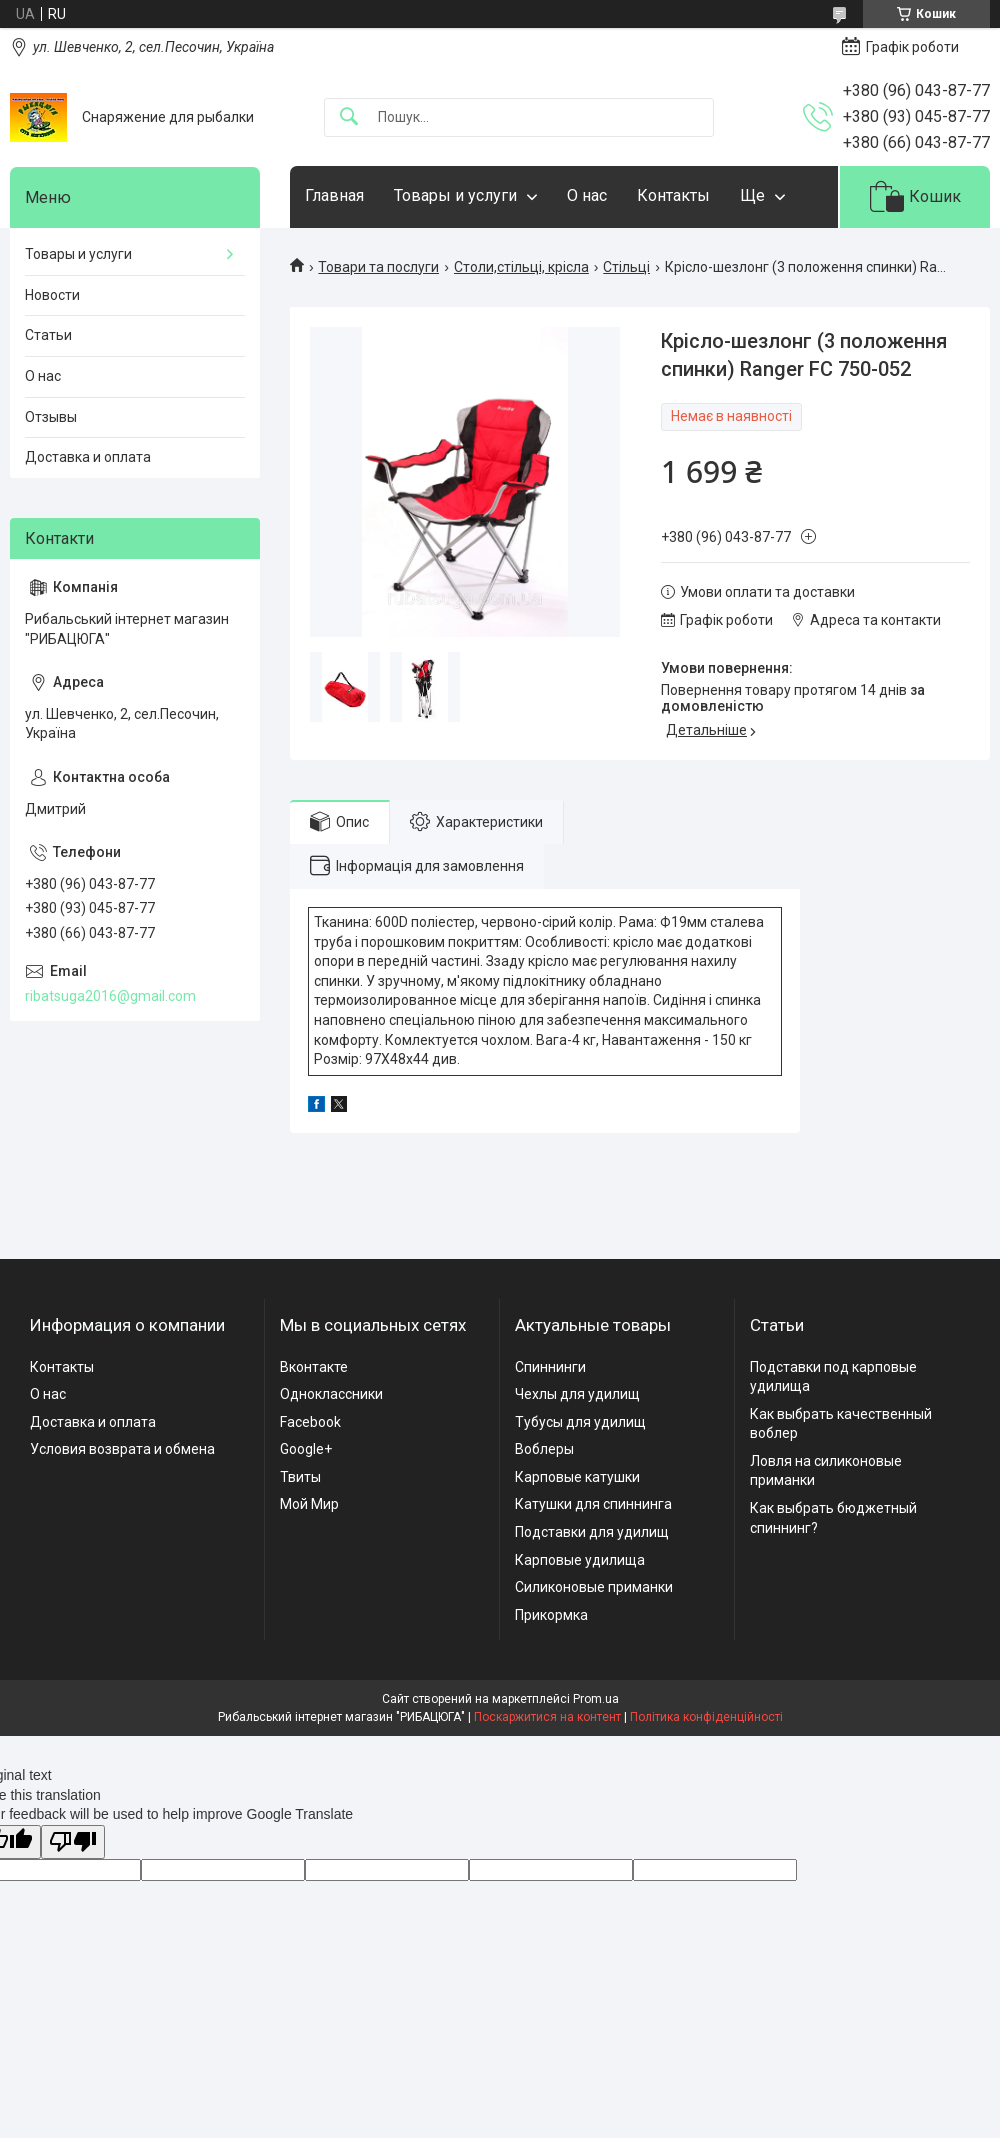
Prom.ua (596, 1699)
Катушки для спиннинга (593, 1504)
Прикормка (551, 1615)
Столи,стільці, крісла (521, 267)
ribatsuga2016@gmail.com (110, 996)
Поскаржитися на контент (547, 1717)
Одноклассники (331, 1394)
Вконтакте (314, 1367)
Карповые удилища (580, 1560)
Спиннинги (550, 1367)
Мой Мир (309, 1504)
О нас (587, 195)
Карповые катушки (577, 1477)
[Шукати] (349, 117)
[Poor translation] (73, 1842)
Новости (52, 295)
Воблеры (544, 1449)
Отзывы (51, 417)
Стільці (626, 267)
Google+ (306, 1449)
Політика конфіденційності (706, 1717)
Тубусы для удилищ (580, 1422)
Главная (334, 195)
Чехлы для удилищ (577, 1394)
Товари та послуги (378, 267)
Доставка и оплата (88, 457)
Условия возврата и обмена (122, 1449)
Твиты (300, 1477)
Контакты (673, 195)
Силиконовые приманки (594, 1587)
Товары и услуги (455, 195)
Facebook (310, 1422)
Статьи (48, 335)
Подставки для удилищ (592, 1532)
